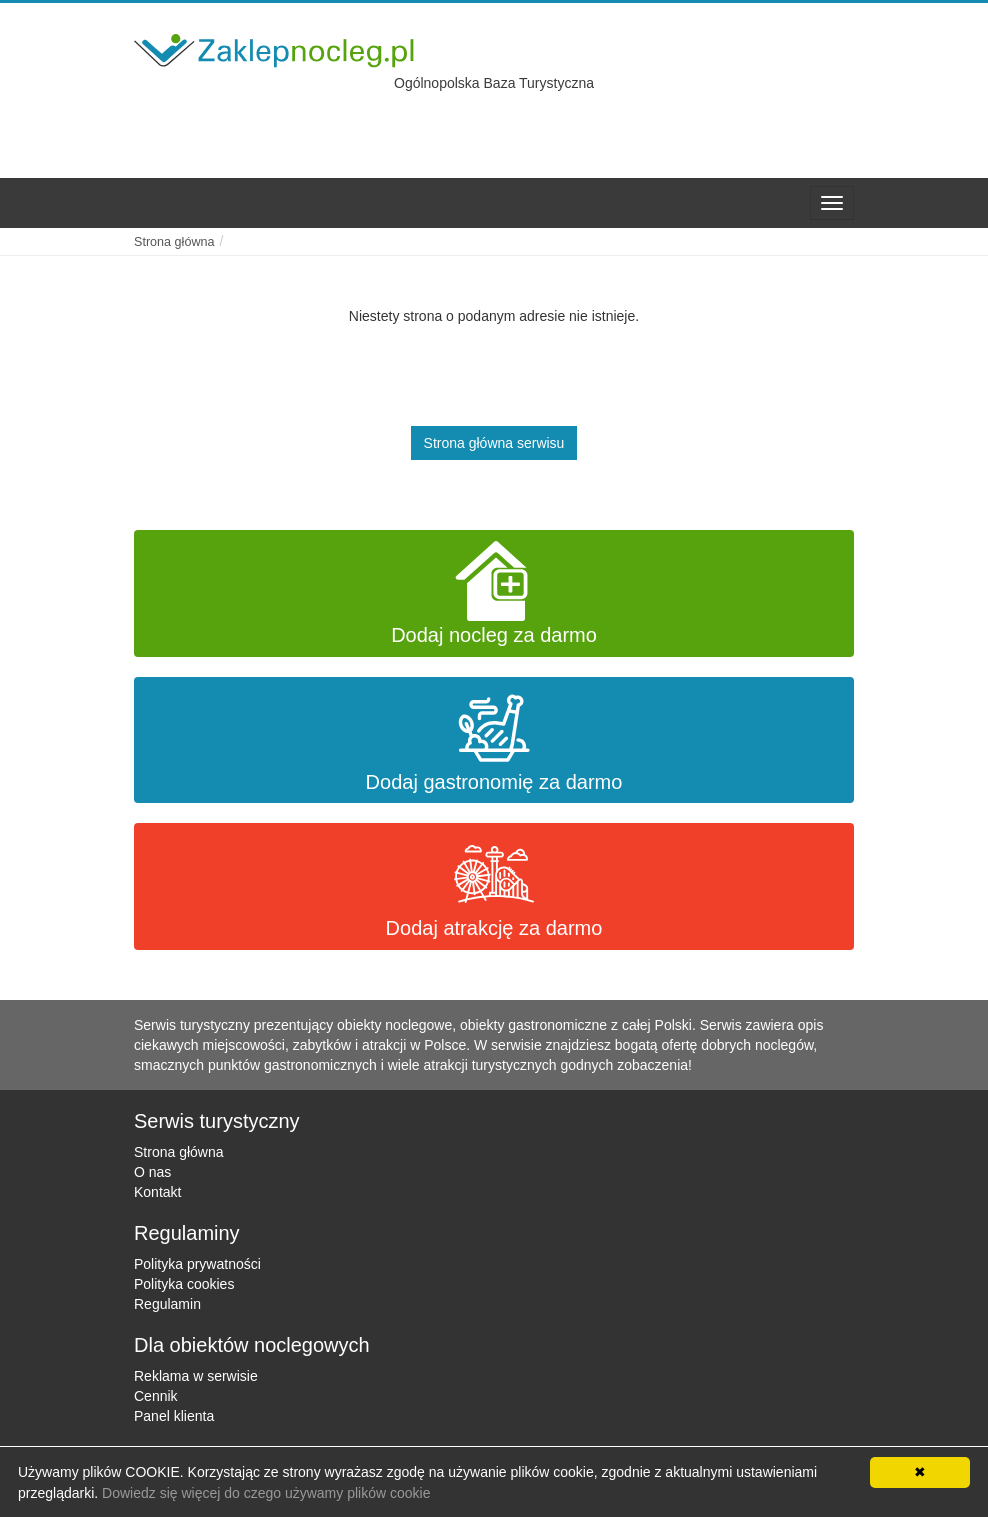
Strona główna (179, 1152)
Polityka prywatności (197, 1264)
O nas (152, 1172)
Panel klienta (174, 1416)
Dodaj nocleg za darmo (494, 593)
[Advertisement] (694, 118)
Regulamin (167, 1304)
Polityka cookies (184, 1284)
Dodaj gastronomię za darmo (494, 740)
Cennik (156, 1396)
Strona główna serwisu (494, 443)
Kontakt (157, 1192)
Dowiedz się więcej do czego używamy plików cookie (266, 1493)
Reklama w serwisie (196, 1376)
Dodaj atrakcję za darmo (494, 886)
